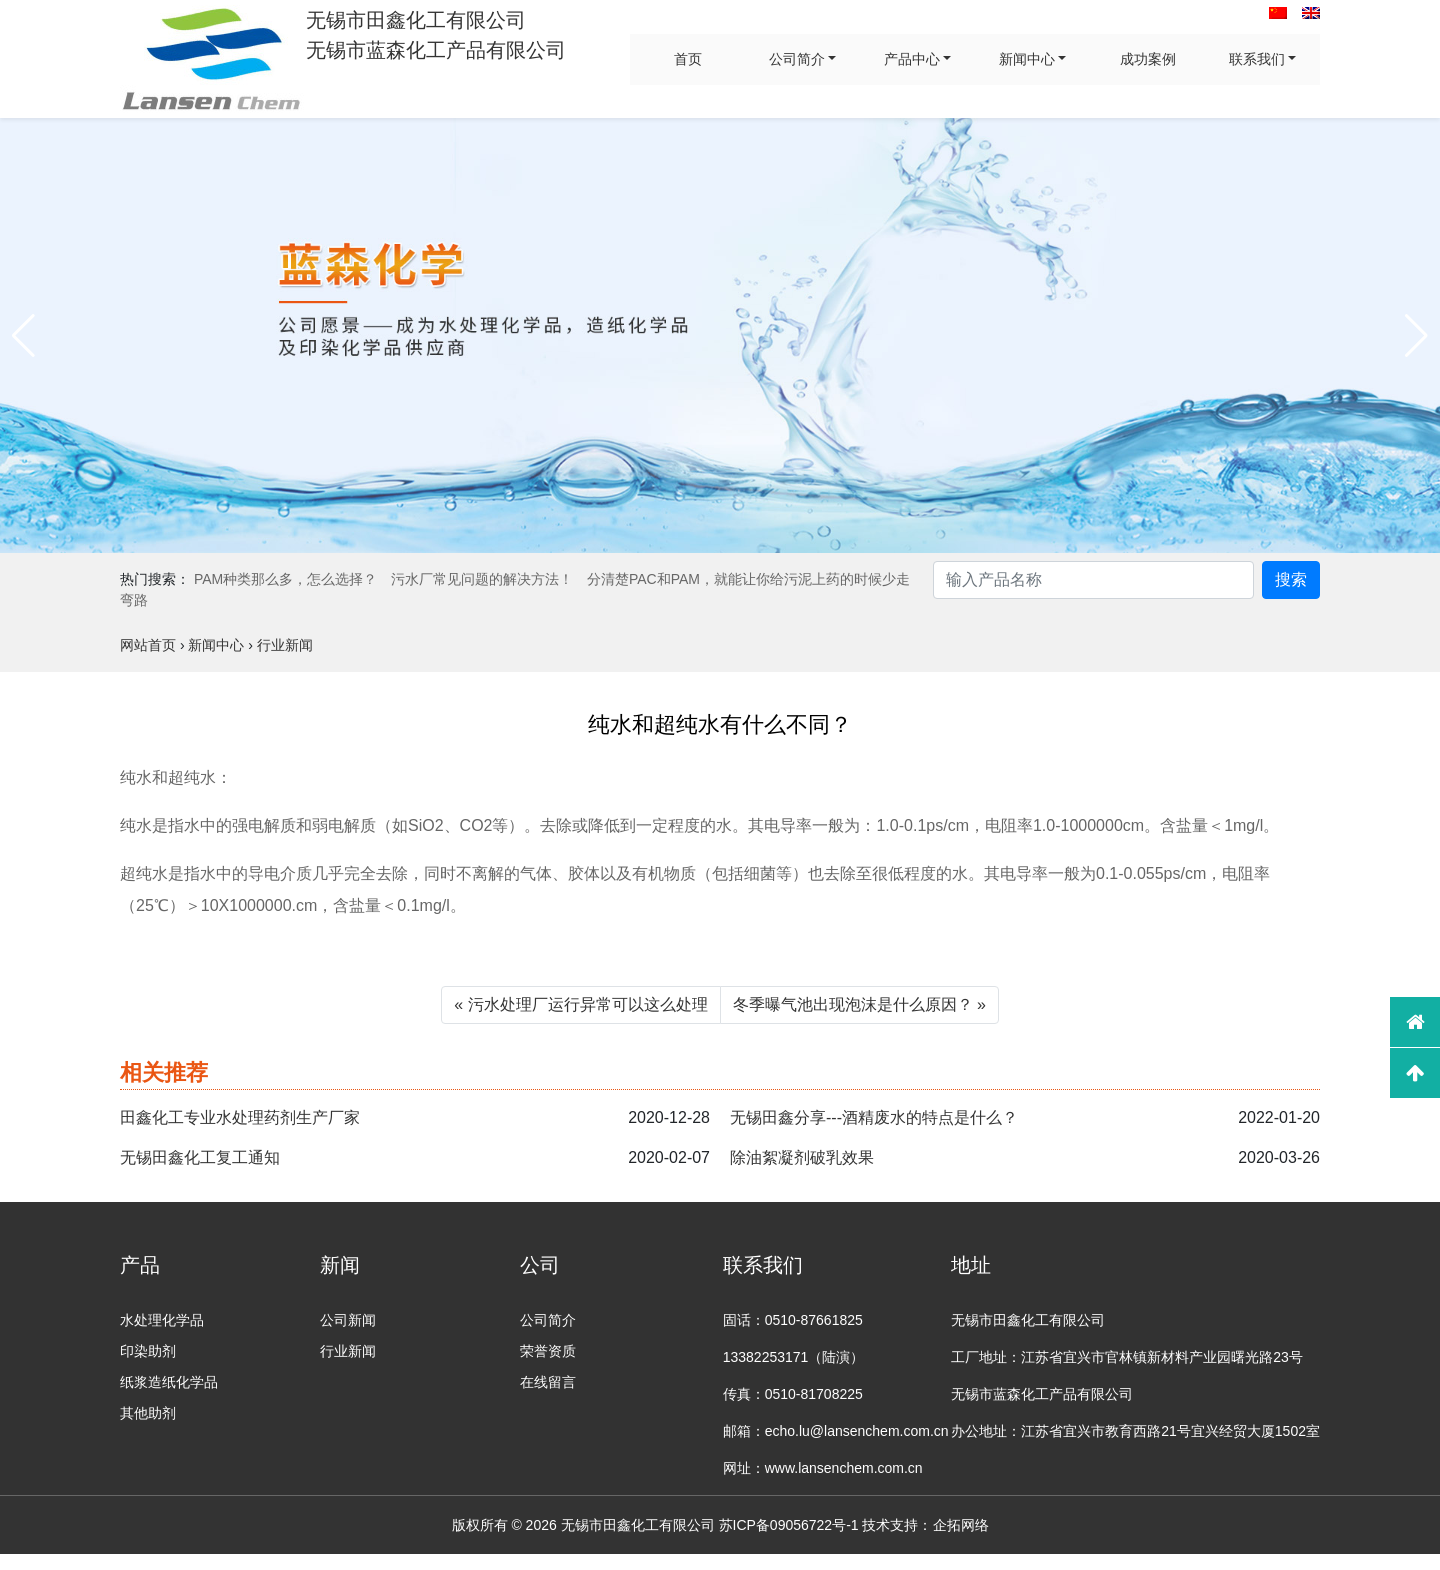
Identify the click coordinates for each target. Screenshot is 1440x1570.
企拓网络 (961, 1525)
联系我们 (1257, 59)
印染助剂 (148, 1351)
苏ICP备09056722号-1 (789, 1525)
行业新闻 (348, 1351)
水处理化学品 (162, 1320)
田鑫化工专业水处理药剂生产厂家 (240, 1117)
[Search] (1093, 580)
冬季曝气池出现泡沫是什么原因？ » (859, 1004)
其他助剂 (148, 1413)
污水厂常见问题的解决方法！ (482, 579)
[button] (23, 336)
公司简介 (797, 59)
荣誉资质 (548, 1351)
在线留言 (548, 1382)
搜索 (1291, 579)
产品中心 (912, 59)
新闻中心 (1027, 59)
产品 (140, 1265)
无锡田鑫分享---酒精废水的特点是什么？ (874, 1117)
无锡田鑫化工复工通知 (200, 1157)
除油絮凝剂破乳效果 (802, 1157)
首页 (688, 59)
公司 (540, 1265)
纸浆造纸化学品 (169, 1382)
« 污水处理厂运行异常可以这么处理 (580, 1004)
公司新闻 (348, 1320)
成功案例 (1148, 59)
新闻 (340, 1265)
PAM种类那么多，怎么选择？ (285, 579)
